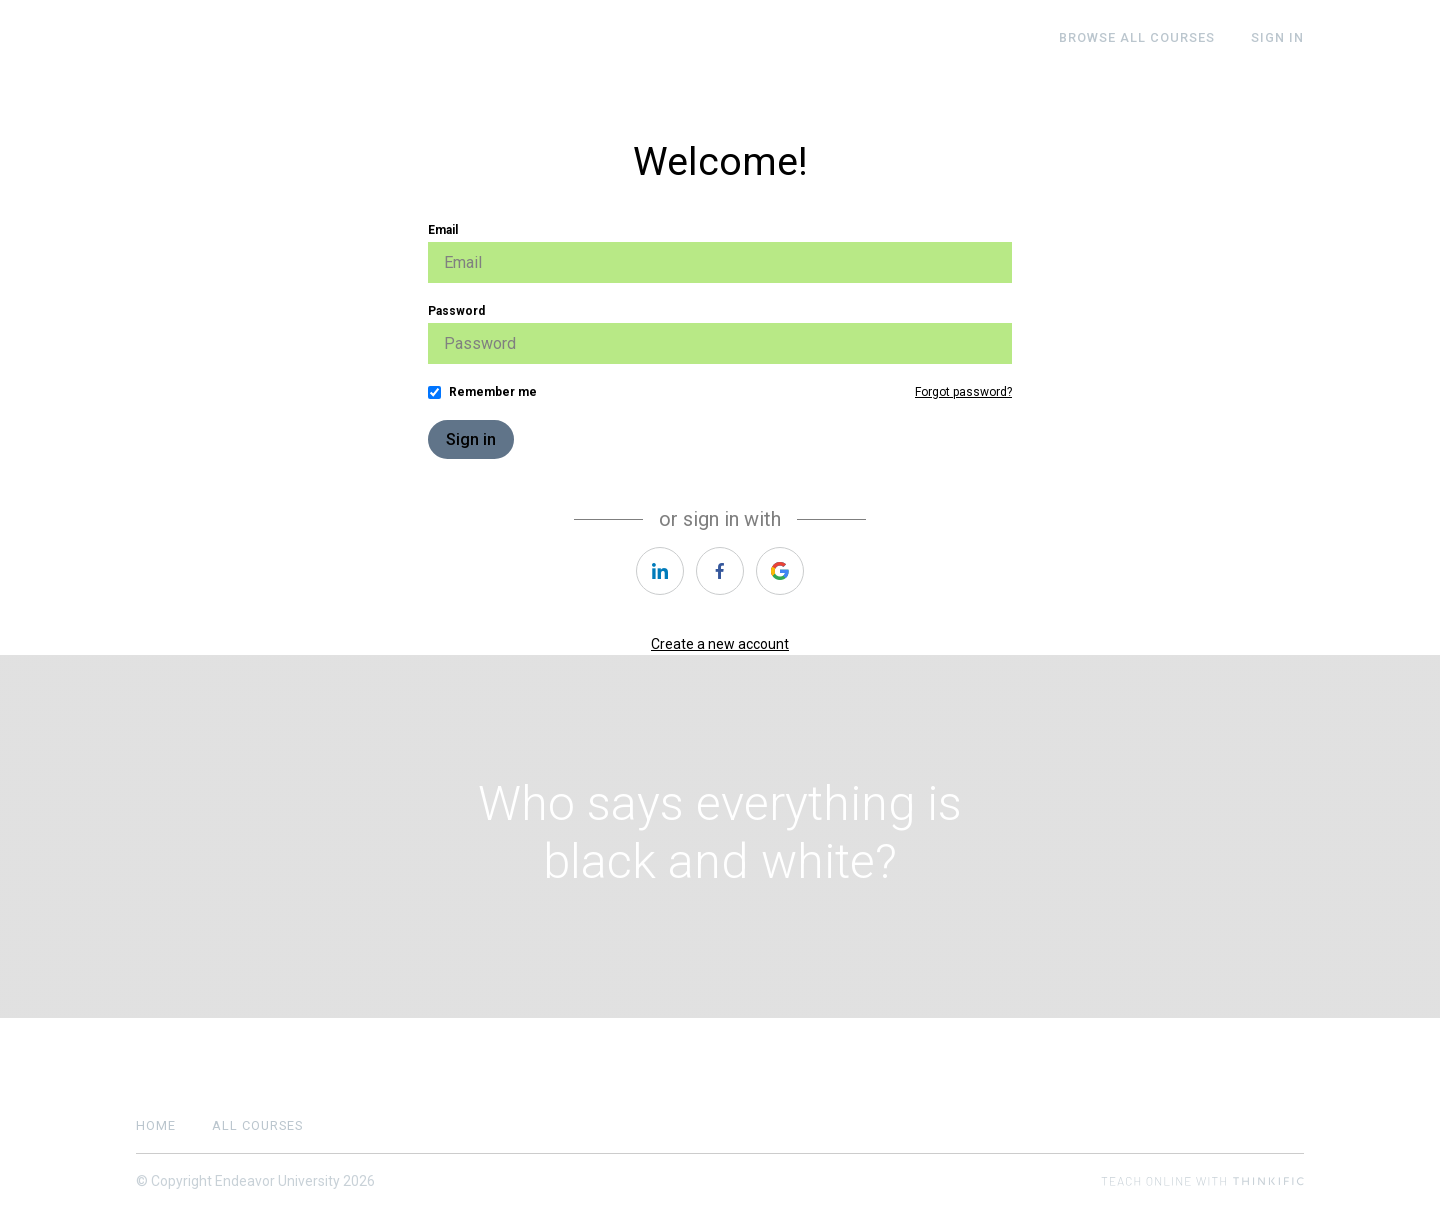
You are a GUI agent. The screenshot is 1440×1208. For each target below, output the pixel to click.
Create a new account (720, 644)
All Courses (257, 1125)
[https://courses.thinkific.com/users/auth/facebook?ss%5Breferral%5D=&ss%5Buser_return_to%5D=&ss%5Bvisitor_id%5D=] (720, 571)
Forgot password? (963, 392)
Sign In (1277, 37)
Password (456, 311)
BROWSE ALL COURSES (1137, 37)
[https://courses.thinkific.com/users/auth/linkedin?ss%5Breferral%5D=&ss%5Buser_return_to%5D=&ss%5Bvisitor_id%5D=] (660, 571)
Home (156, 1125)
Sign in (471, 439)
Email (443, 230)
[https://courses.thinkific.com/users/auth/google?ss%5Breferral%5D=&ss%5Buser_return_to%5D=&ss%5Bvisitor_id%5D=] (780, 571)
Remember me (493, 392)
